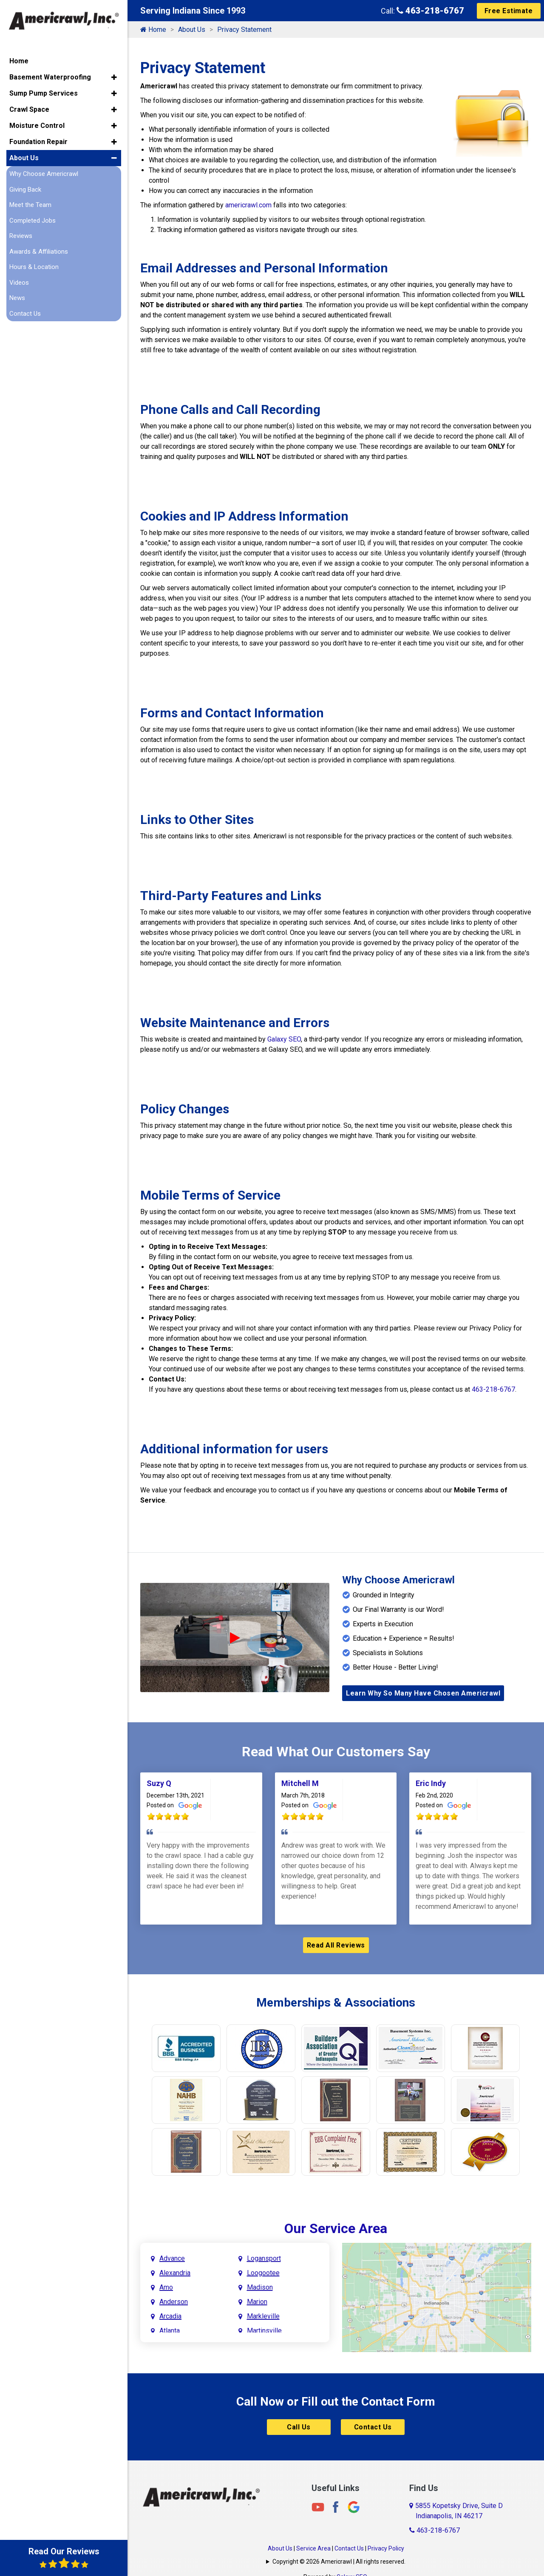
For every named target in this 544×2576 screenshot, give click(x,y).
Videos (19, 282)
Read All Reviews (336, 1945)
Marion (257, 2302)
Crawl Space (29, 109)
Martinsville (264, 2331)
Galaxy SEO (284, 1039)
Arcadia (170, 2316)
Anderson (173, 2302)
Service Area (313, 2548)
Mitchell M (300, 1783)
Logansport (264, 2258)
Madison (260, 2287)
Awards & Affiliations (38, 251)
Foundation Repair (38, 142)
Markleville (263, 2316)
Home (153, 29)
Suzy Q (159, 1783)
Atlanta (169, 2331)
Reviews (20, 236)
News (17, 298)
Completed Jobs (32, 220)
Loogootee (263, 2273)
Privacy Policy (386, 2548)
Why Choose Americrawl (43, 174)
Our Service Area (335, 2228)
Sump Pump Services (43, 93)
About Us (191, 29)
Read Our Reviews (63, 2557)
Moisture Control (37, 126)
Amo (166, 2287)
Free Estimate (508, 11)
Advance (172, 2258)
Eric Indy (431, 1783)
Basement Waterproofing (50, 77)
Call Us (299, 2427)
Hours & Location (34, 267)
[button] (114, 77)
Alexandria (174, 2273)
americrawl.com (248, 205)
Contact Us (373, 2427)
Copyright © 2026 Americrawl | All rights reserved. (338, 2561)
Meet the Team (30, 205)
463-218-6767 (430, 11)
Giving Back (25, 189)
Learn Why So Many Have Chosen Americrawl (423, 1693)
